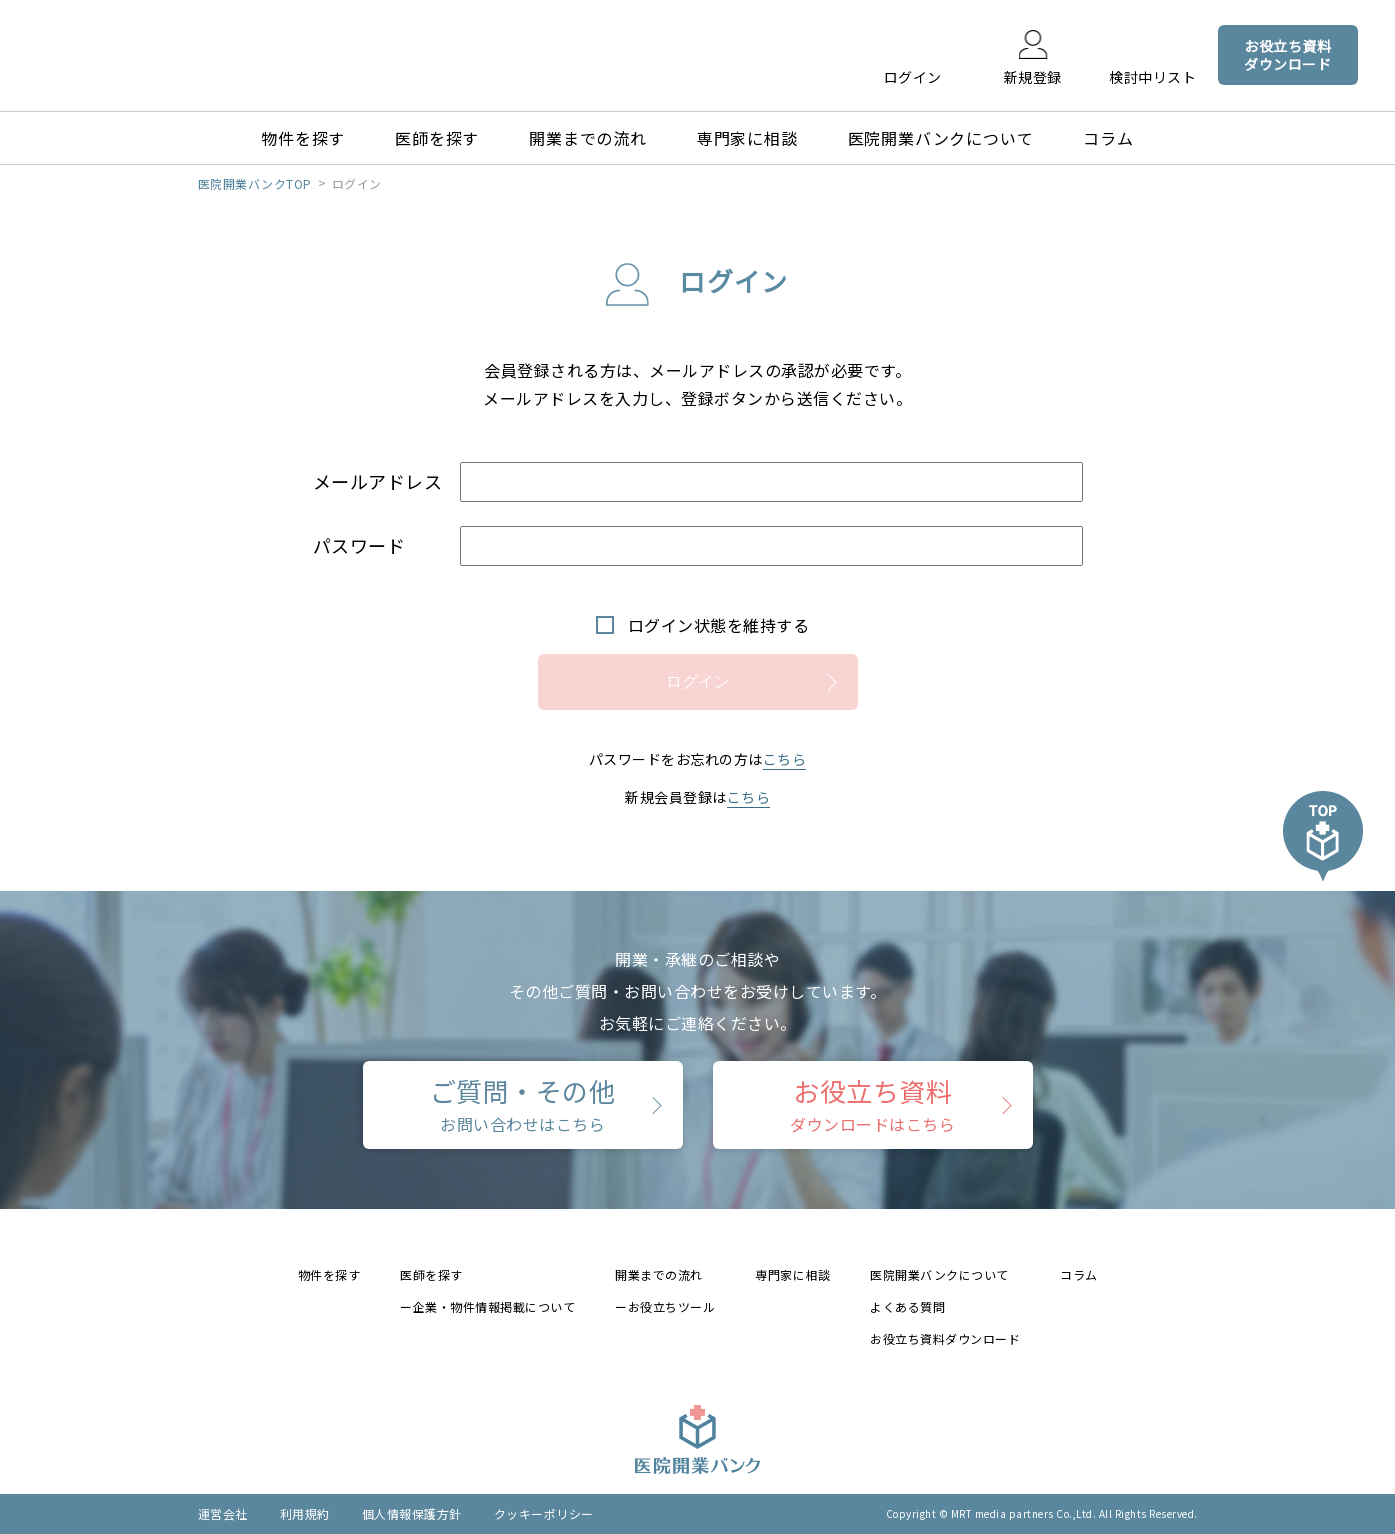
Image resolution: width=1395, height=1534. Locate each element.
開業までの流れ (588, 138)
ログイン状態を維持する (719, 625)
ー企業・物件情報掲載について (487, 1306)
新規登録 (1033, 76)
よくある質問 (907, 1306)
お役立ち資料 (872, 1104)
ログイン (913, 76)
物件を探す (303, 138)
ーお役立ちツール (665, 1306)
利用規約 (305, 1513)
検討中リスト (1152, 76)
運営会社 (223, 1513)
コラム (1108, 138)
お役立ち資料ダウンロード (945, 1338)
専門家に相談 (747, 138)
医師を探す (437, 138)
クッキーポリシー (544, 1513)
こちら (785, 759)
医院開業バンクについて (941, 138)
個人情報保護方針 (412, 1513)
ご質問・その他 (523, 1104)
